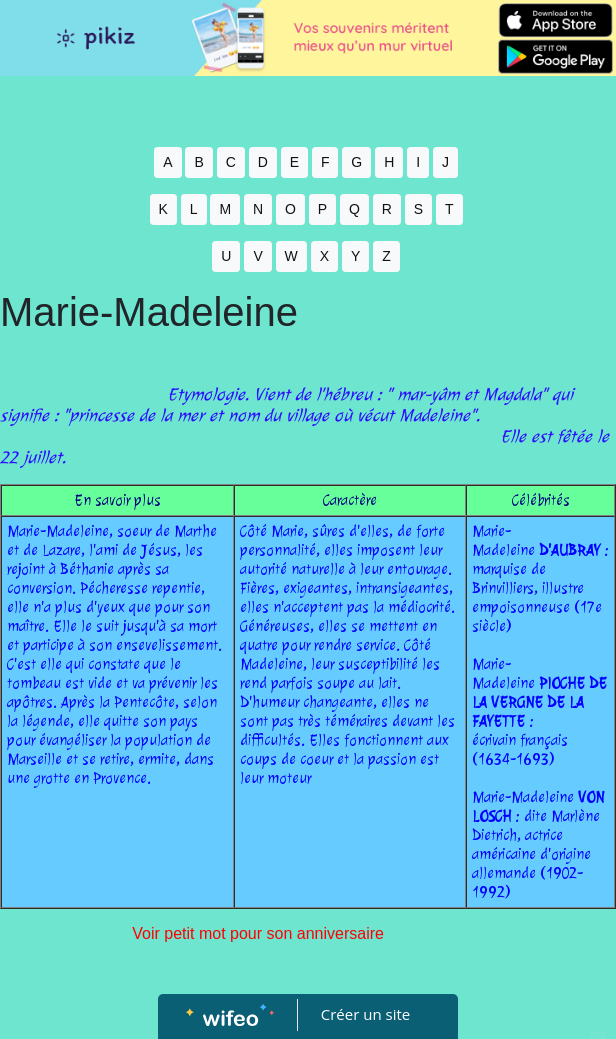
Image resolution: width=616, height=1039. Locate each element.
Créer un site (365, 1014)
